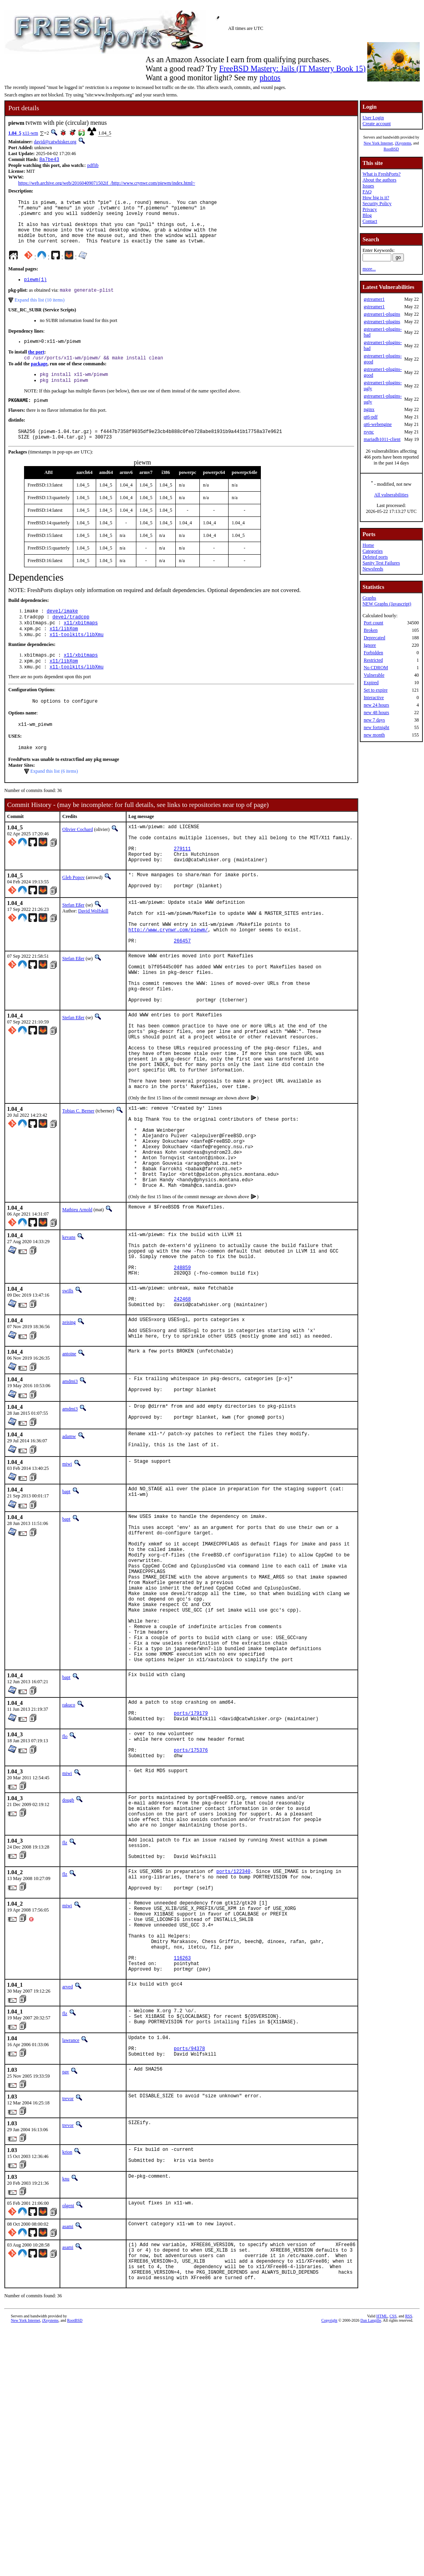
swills (67, 1393)
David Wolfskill (93, 950)
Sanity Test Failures (381, 563)
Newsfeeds (373, 569)
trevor (68, 2298)
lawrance (70, 2235)
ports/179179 (191, 1866)
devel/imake (62, 630)
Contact (370, 221)
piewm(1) (35, 290)
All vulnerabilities (391, 495)
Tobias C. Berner (78, 1186)
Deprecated (374, 637)
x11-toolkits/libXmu (77, 657)
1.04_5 (14, 133)
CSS (392, 2527)
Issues (368, 186)
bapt (66, 1609)
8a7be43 (49, 160)
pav (65, 2271)
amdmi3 (70, 1493)
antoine (69, 1466)
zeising (69, 1429)
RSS (408, 2527)
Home (368, 545)
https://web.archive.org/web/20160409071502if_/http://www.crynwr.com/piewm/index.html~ (106, 184)
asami (67, 2429)
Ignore (370, 645)
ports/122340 (233, 2044)
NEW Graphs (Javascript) (387, 604)
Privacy (370, 209)
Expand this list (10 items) (40, 312)
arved (67, 2179)
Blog (367, 215)
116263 (182, 2148)
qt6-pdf (371, 417)
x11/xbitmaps (81, 643)
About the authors (379, 180)
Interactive (374, 697)
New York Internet (378, 143)
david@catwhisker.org (55, 141)
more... (369, 269)
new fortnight (376, 727)
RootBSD (391, 149)
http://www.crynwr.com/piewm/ (168, 975)
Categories (373, 551)
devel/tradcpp (70, 637)
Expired (371, 682)
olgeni (68, 2408)
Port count (373, 622)
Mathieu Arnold (77, 1303)
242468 (182, 1405)
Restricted (373, 660)
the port (36, 365)
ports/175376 (191, 1909)
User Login (373, 117)
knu (65, 2381)
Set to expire (376, 690)
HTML (381, 2527)
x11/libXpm (64, 650)
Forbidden (373, 652)
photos (269, 77)
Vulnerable (374, 675)
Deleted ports (375, 557)
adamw (69, 1552)
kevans (68, 1330)
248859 (182, 1369)
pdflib (93, 166)
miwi (67, 1582)
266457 (182, 989)
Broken (371, 630)
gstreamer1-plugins (382, 314)
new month (374, 735)
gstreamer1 (374, 299)
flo (64, 1891)
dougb (68, 1960)
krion (67, 2352)
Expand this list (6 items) (54, 800)
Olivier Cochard (77, 858)
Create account (377, 123)
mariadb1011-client (382, 439)
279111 (182, 883)
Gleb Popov (73, 914)
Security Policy (377, 203)
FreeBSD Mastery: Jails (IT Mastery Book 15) (292, 68)
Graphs (369, 598)
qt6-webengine (378, 424)
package (39, 377)
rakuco (68, 1855)
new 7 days (374, 720)
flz (64, 2010)
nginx (369, 409)
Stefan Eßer (73, 944)
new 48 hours (376, 712)
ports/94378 (189, 2247)
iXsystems (403, 143)
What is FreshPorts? (382, 174)
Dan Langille (371, 2531)
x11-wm (30, 133)
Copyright (330, 2531)
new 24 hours (376, 705)
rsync (369, 432)
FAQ (367, 191)
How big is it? (376, 197)
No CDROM (376, 667)
